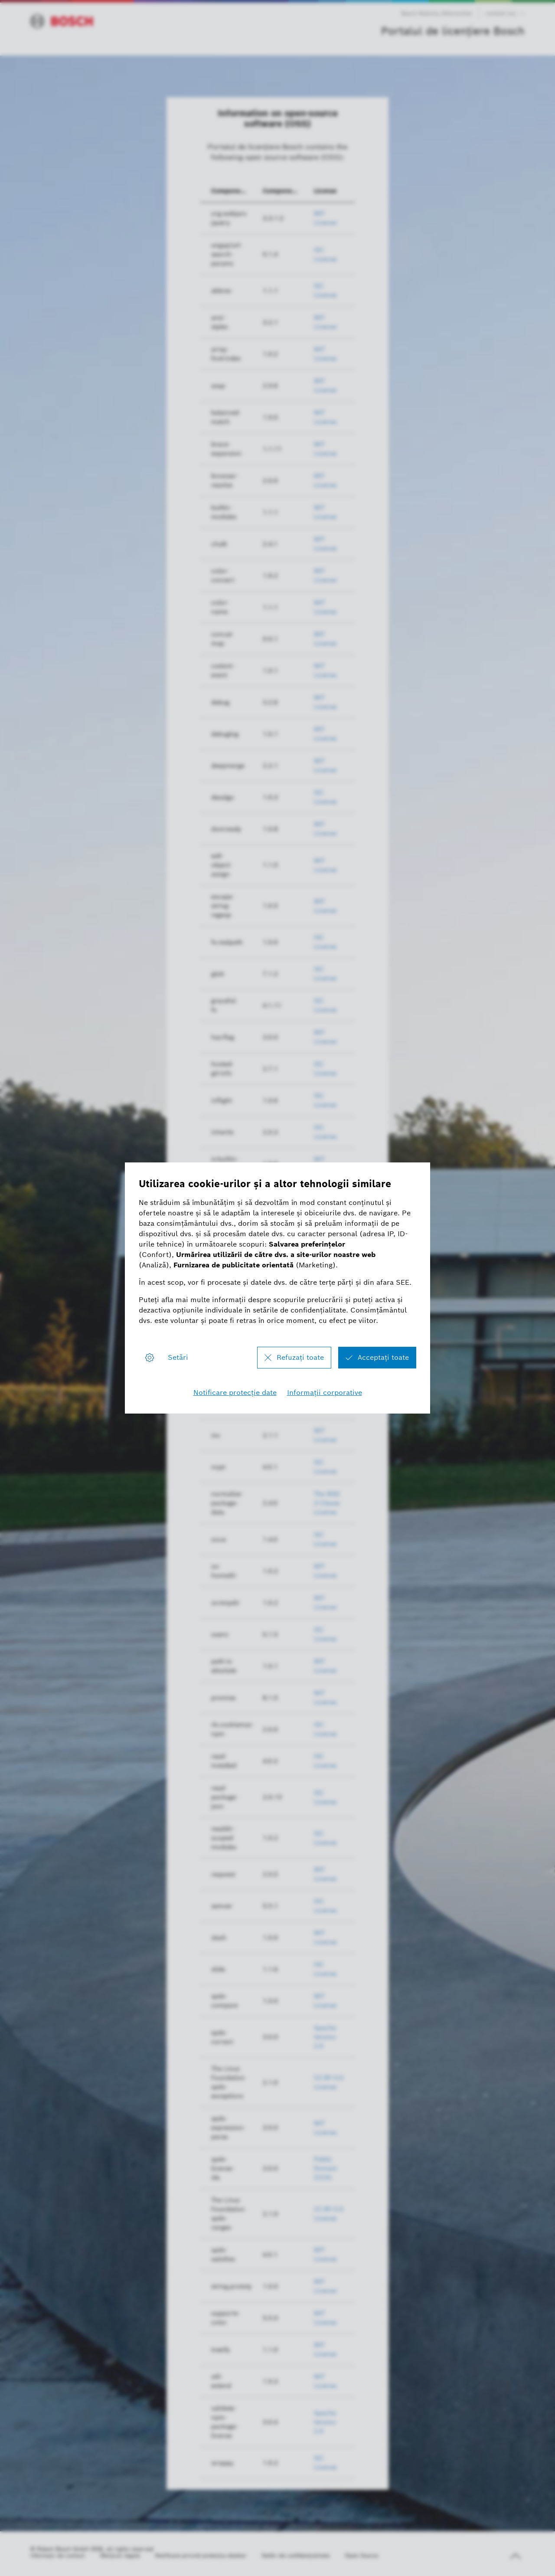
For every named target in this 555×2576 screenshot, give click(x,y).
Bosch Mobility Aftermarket (437, 13)
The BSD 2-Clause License (327, 1503)
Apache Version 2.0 (325, 2037)
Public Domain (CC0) (325, 2168)
